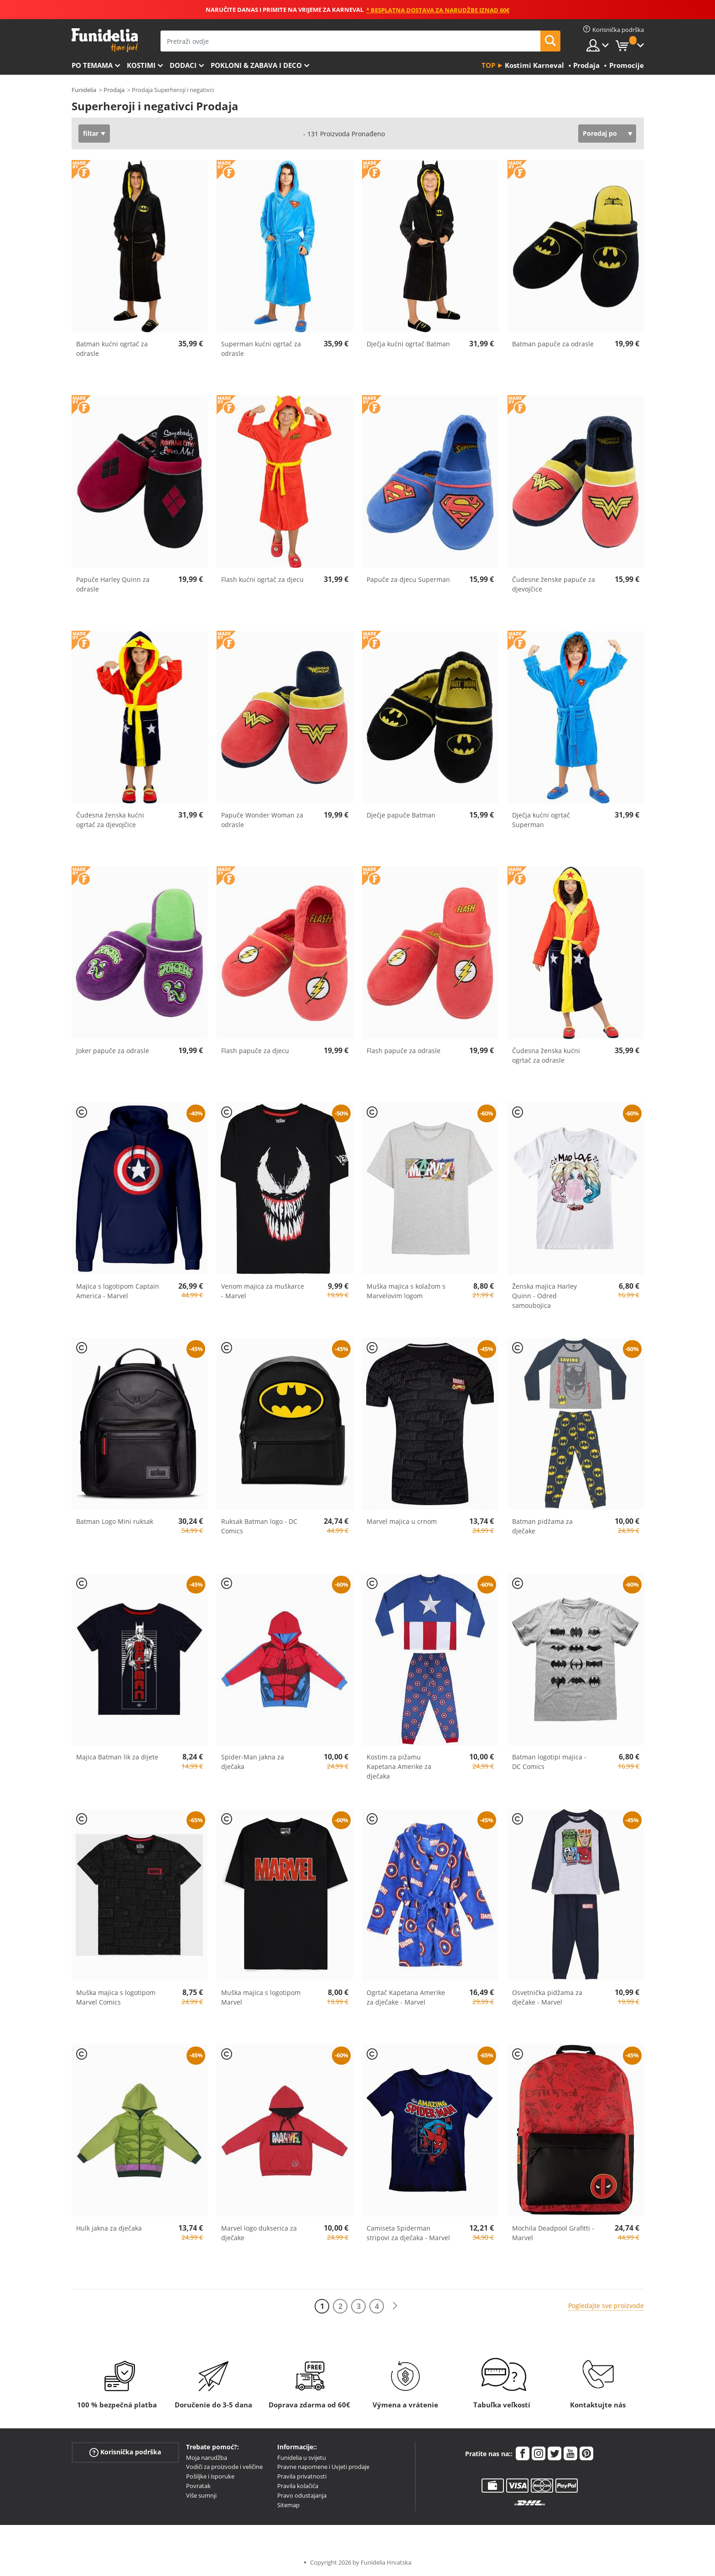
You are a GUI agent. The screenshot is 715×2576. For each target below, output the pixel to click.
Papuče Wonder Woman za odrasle (262, 820)
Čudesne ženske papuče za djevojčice (553, 584)
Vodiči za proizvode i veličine (224, 2467)
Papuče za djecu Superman (408, 579)
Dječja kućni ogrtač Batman (408, 343)
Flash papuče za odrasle (403, 1050)
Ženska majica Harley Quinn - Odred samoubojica (544, 1296)
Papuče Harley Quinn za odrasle (113, 584)
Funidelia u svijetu (301, 2457)
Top (488, 65)
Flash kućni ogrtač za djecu (262, 579)
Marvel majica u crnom (402, 1521)
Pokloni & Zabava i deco (256, 65)
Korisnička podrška (125, 2452)
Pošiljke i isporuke (210, 2476)
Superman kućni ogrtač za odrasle (261, 348)
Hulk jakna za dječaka (109, 2228)
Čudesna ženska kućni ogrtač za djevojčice (110, 820)
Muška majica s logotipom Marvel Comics (115, 1997)
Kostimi (141, 65)
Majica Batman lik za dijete (117, 1757)
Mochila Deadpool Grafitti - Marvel (553, 2233)
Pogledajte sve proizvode (606, 2305)
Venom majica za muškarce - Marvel (262, 1291)
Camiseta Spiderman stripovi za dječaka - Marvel (408, 2233)
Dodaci (183, 65)
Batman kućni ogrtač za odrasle (112, 348)
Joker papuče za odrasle (112, 1050)
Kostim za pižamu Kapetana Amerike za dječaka (399, 1766)
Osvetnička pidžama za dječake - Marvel (547, 1997)
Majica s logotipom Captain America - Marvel (117, 1291)
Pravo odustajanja (301, 2495)
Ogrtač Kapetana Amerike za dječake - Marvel (406, 1997)
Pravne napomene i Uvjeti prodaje (323, 2467)
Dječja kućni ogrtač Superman (541, 820)
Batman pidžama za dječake (542, 1526)
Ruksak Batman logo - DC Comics (259, 1526)
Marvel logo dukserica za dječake (259, 2233)
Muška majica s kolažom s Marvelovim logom (406, 1291)
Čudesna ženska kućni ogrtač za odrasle (546, 1055)
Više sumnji (201, 2495)
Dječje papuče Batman (401, 815)
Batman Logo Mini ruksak (114, 1521)
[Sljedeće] (395, 2306)
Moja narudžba (206, 2457)
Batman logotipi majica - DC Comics (549, 1762)
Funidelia (84, 90)
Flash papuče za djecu (255, 1050)
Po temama (92, 65)
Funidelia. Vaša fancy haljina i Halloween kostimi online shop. (105, 40)
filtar (90, 133)
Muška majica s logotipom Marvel (261, 1997)
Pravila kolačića (297, 2486)
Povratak (198, 2486)
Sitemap (288, 2505)
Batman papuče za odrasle (553, 343)
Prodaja (114, 90)
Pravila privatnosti (301, 2476)
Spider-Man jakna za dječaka (252, 1762)
